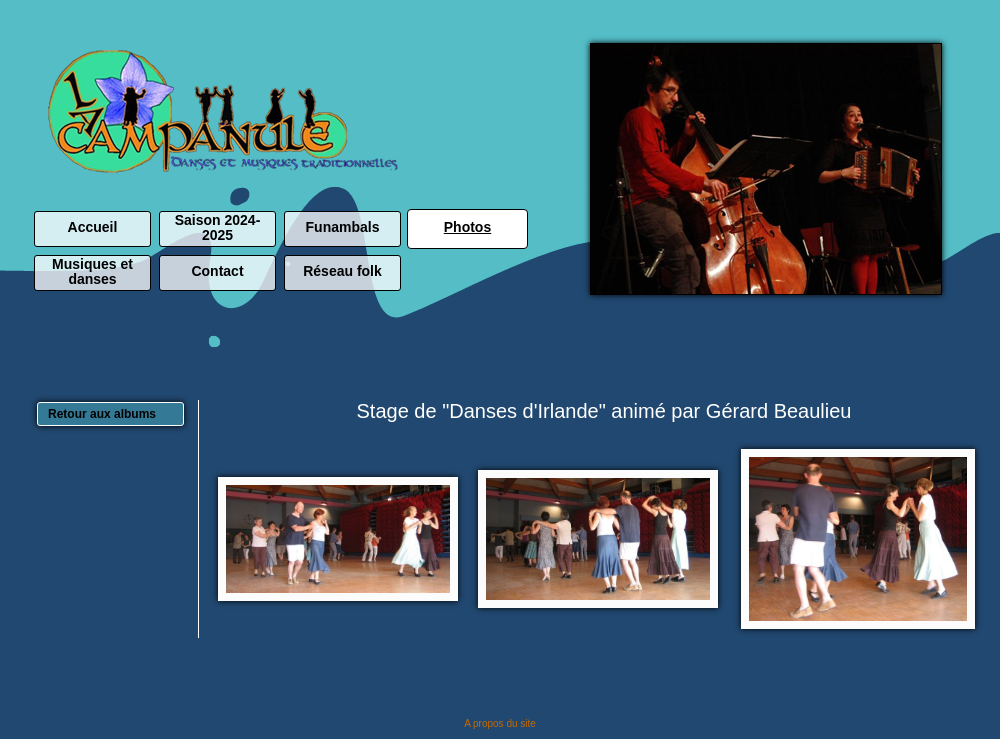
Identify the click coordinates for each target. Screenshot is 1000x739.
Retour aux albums (102, 414)
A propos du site (500, 723)
